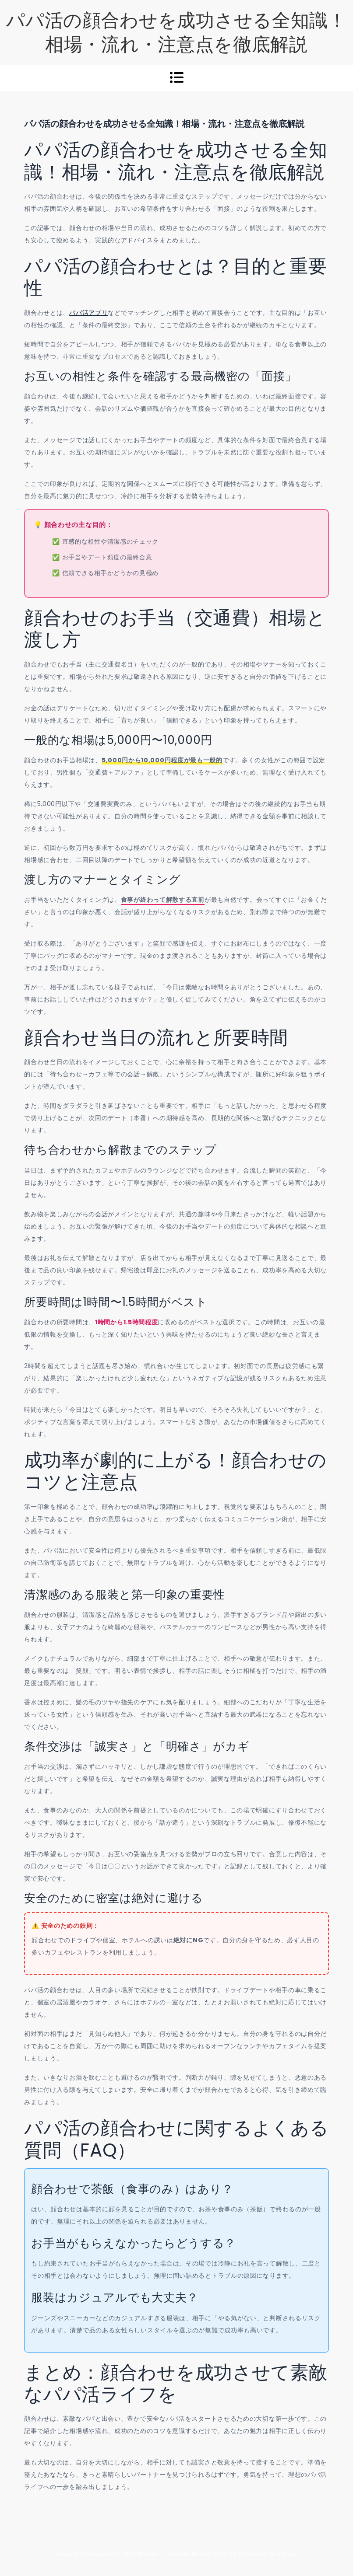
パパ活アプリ (88, 312)
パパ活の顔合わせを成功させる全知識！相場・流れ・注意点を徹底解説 (176, 32)
